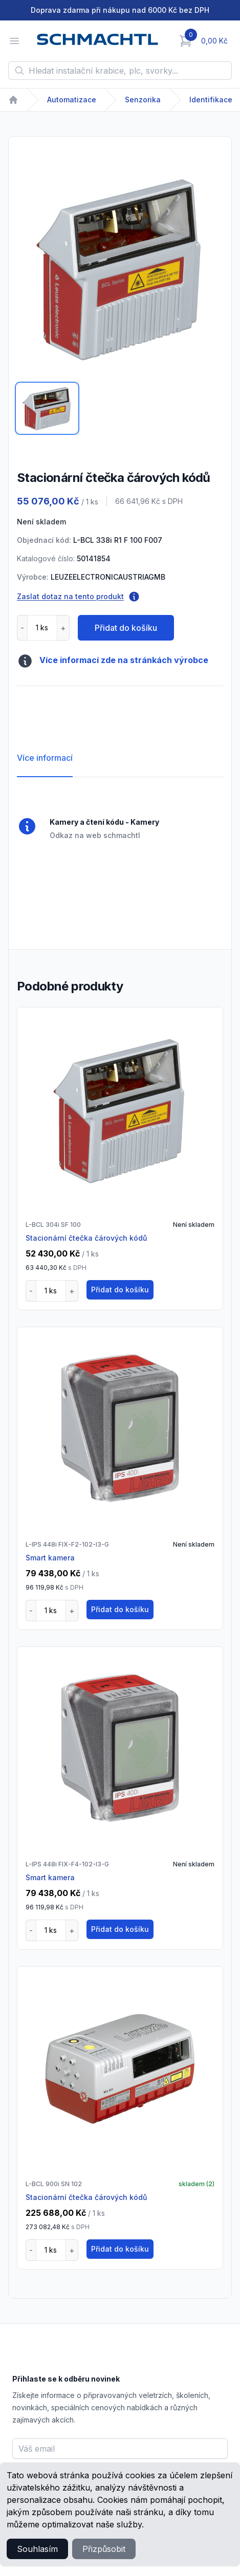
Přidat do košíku (126, 628)
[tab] (47, 408)
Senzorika (143, 99)
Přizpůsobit (103, 2549)
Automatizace (71, 99)
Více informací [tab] (45, 758)
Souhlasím (37, 2549)
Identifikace (210, 99)
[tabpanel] (120, 268)
